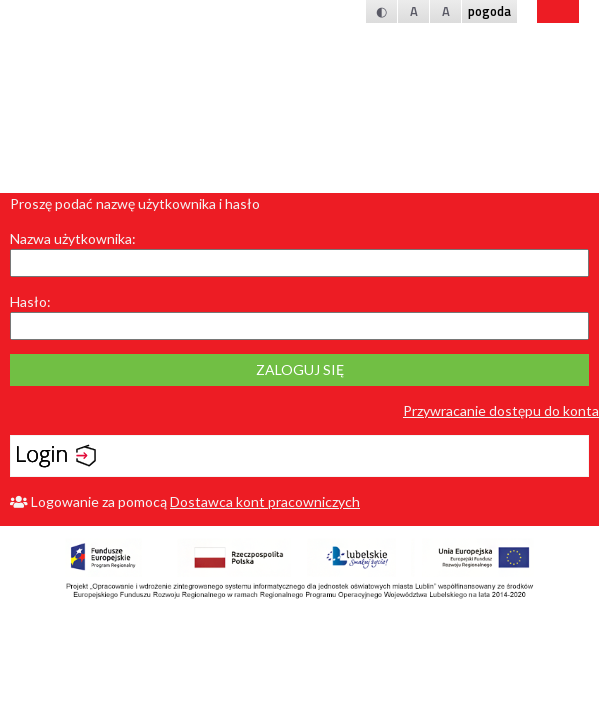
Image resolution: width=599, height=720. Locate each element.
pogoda (489, 11)
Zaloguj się (300, 369)
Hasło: (30, 301)
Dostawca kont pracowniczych (265, 501)
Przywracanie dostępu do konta (501, 410)
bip (558, 11)
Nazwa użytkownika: (73, 238)
